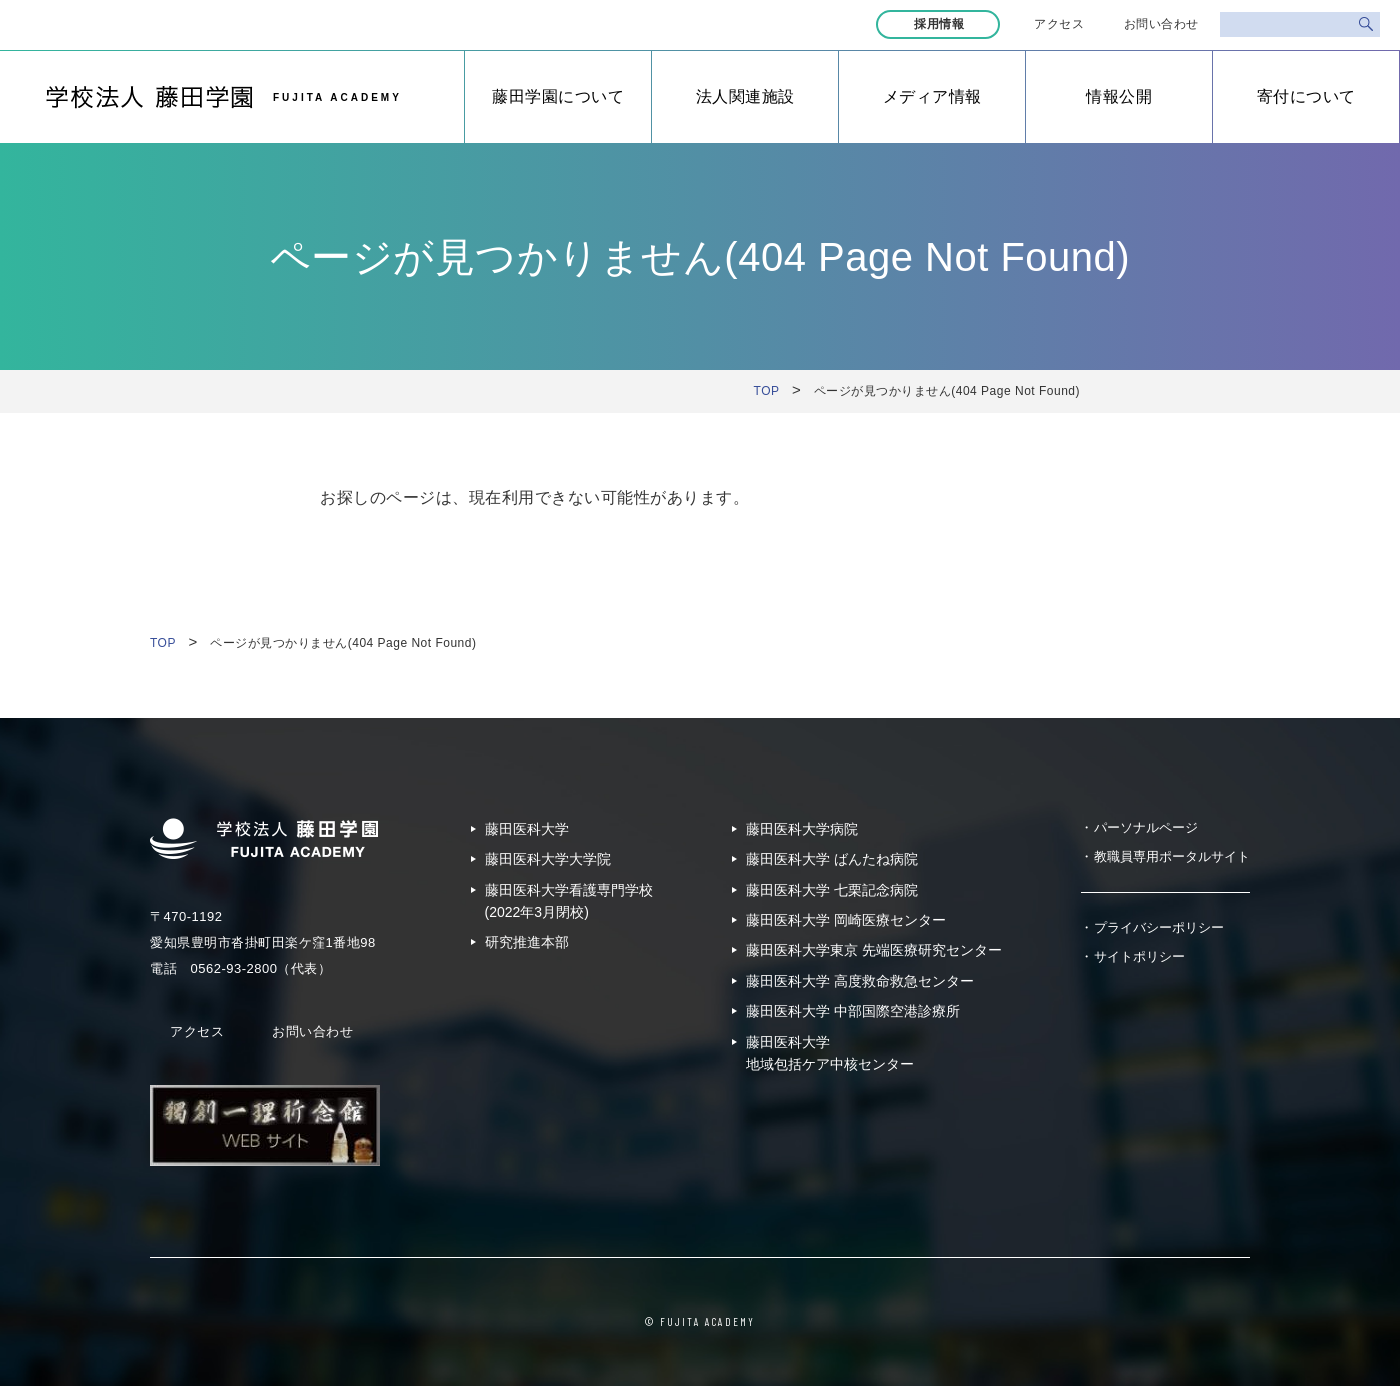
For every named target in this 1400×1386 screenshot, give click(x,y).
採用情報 (941, 24)
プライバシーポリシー (1159, 927)
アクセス (1059, 24)
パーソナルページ (1146, 827)
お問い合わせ (1161, 24)
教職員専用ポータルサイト (1172, 856)
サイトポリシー (1139, 956)
